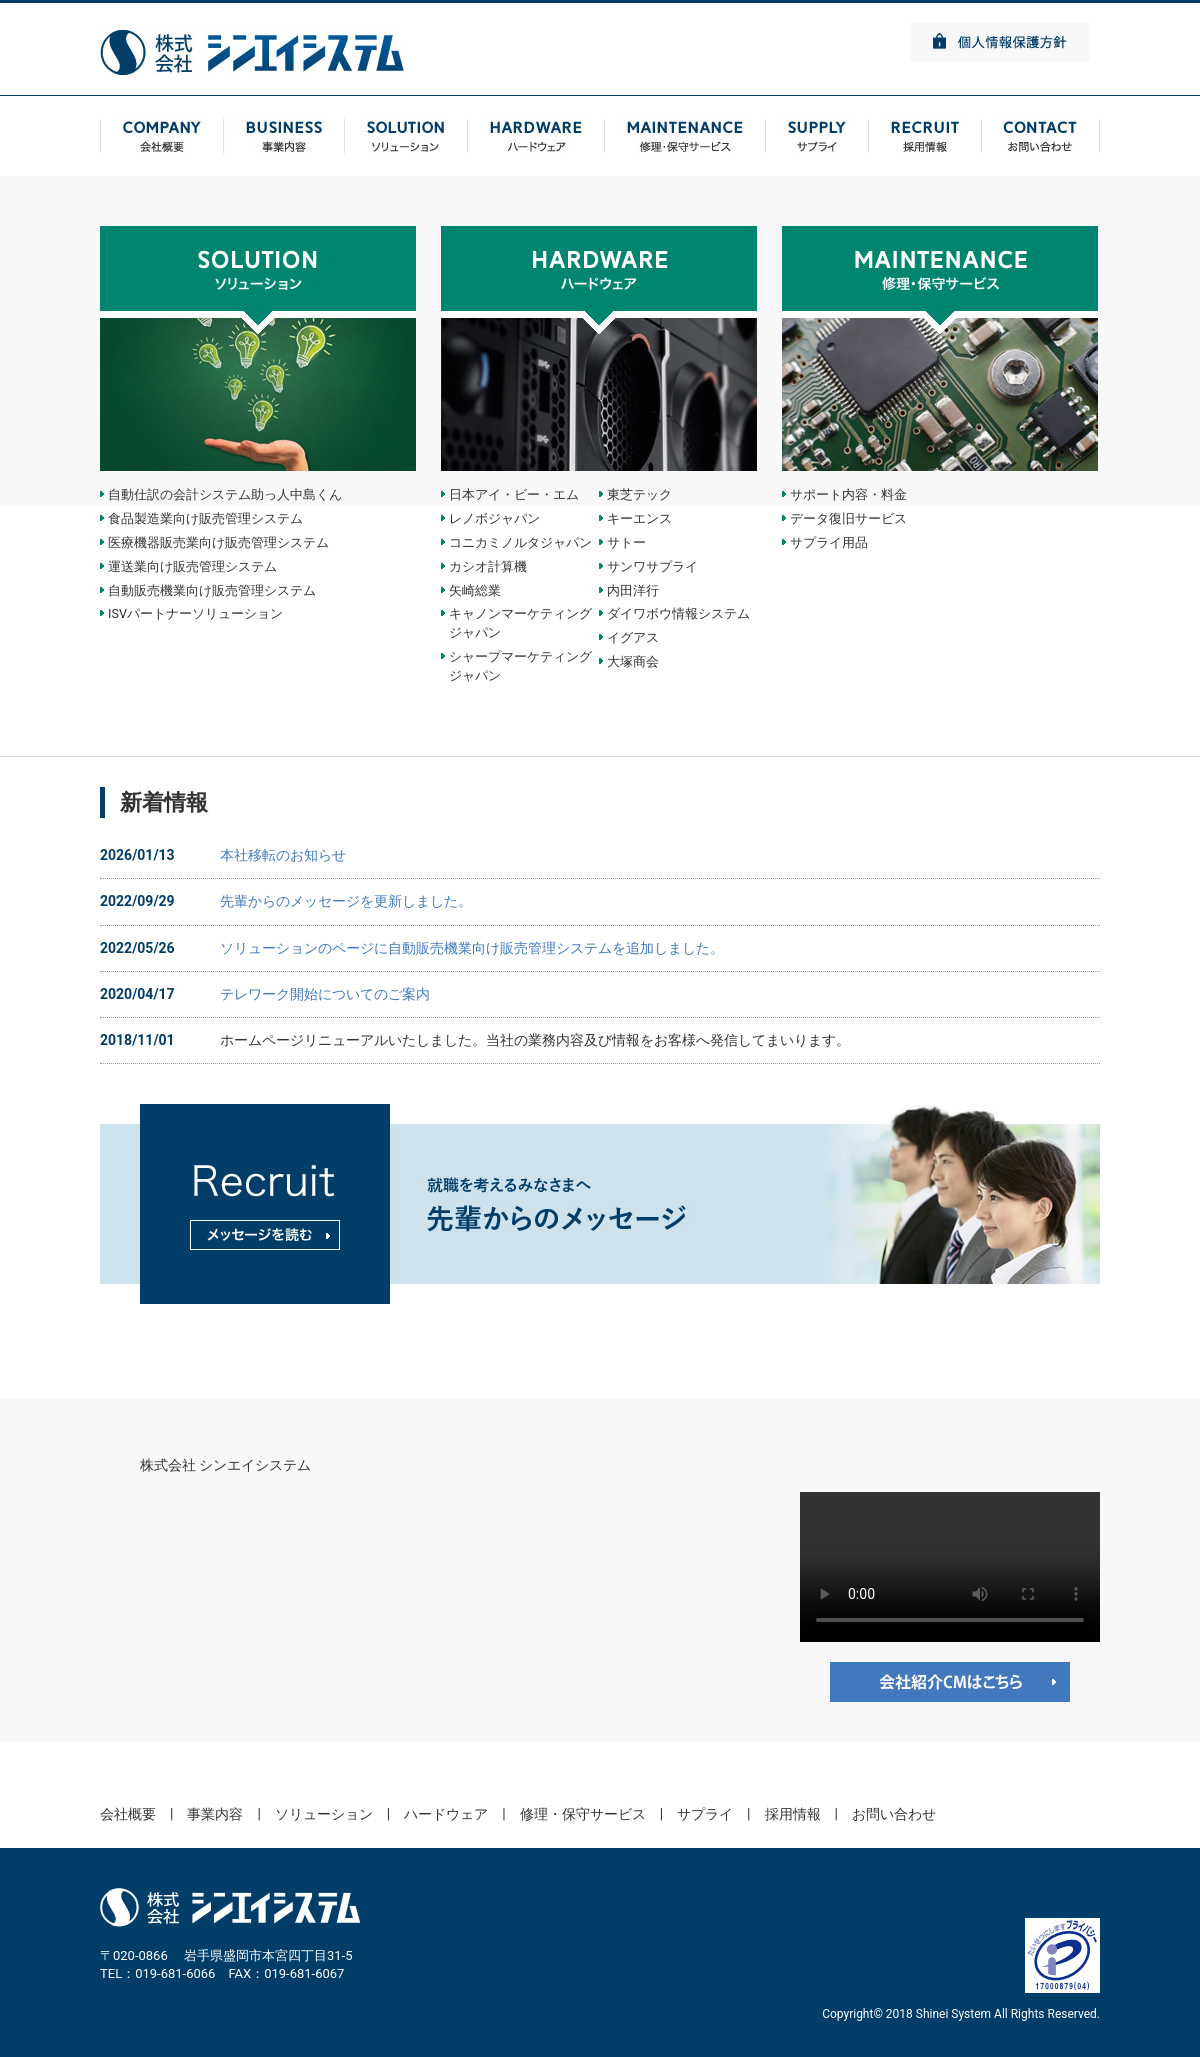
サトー (626, 542)
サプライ (705, 1814)
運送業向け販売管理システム (192, 566)
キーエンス (639, 518)
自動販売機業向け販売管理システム (212, 590)
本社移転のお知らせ (283, 855)
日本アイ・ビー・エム (514, 494)
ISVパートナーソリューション (195, 613)
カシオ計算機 (488, 566)
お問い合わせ (894, 1814)
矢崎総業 (475, 590)
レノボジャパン (494, 518)
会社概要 (128, 1814)
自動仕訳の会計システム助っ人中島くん (225, 494)
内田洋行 (633, 590)
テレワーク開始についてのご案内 (325, 994)
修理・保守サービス (583, 1814)
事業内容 (215, 1814)
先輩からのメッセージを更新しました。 (346, 901)
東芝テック (639, 494)
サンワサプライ (652, 566)
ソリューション (324, 1814)
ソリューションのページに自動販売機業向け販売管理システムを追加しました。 (472, 948)
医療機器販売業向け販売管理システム (218, 542)
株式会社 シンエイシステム (225, 1465)
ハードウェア (446, 1814)
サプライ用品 (829, 542)
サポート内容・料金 (848, 494)
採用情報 (793, 1814)
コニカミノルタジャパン (520, 542)
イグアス (633, 637)
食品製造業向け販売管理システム (205, 518)
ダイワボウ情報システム (678, 613)
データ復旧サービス (848, 518)
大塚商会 (633, 661)
